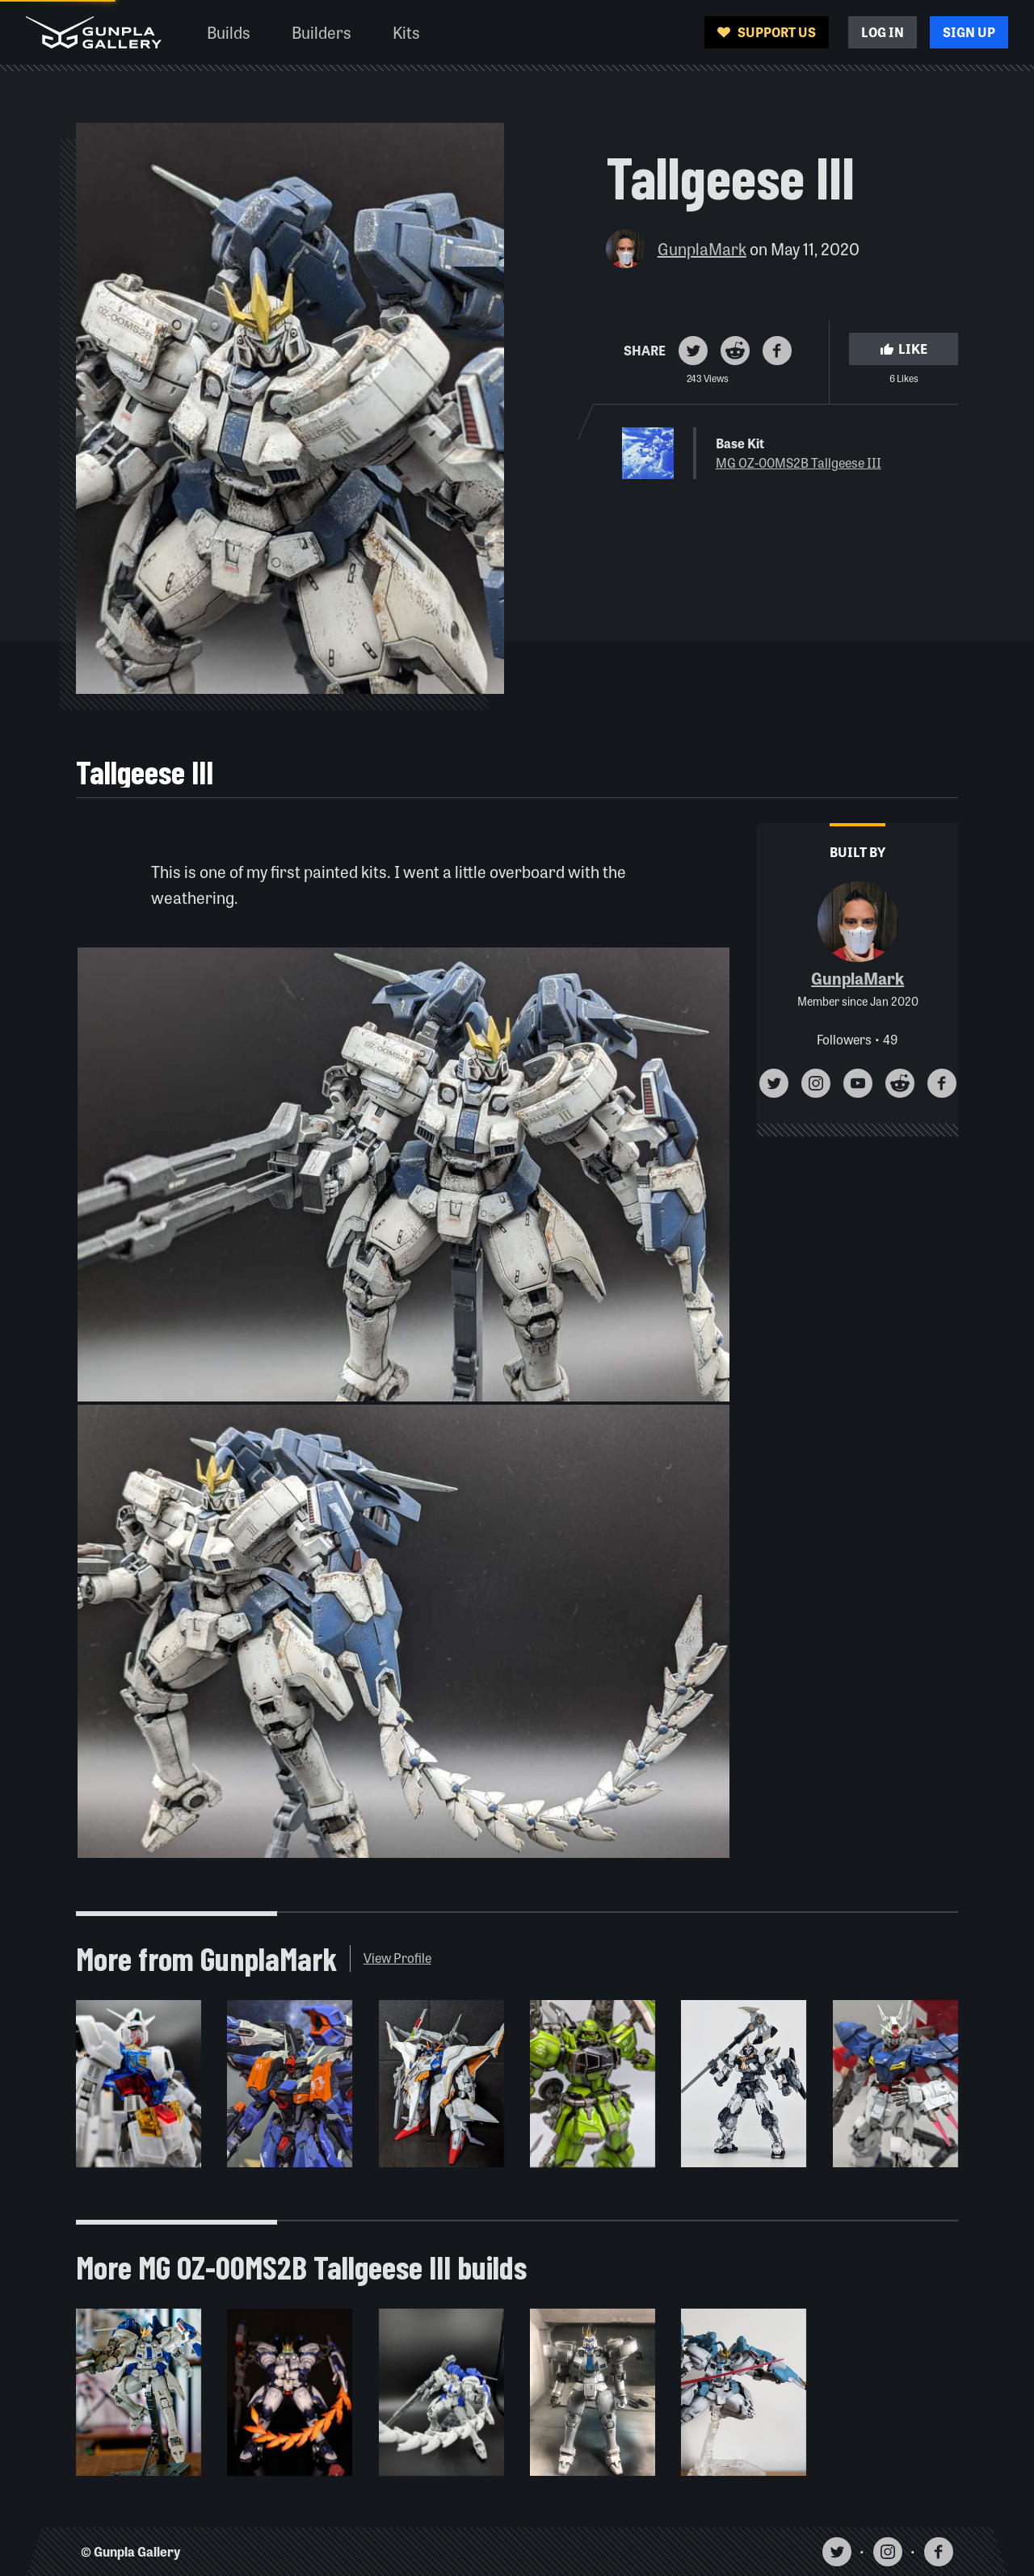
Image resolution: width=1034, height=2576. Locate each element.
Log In (882, 32)
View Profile (397, 1957)
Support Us (766, 32)
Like (904, 348)
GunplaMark (702, 248)
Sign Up (969, 32)
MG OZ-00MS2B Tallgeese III (798, 462)
